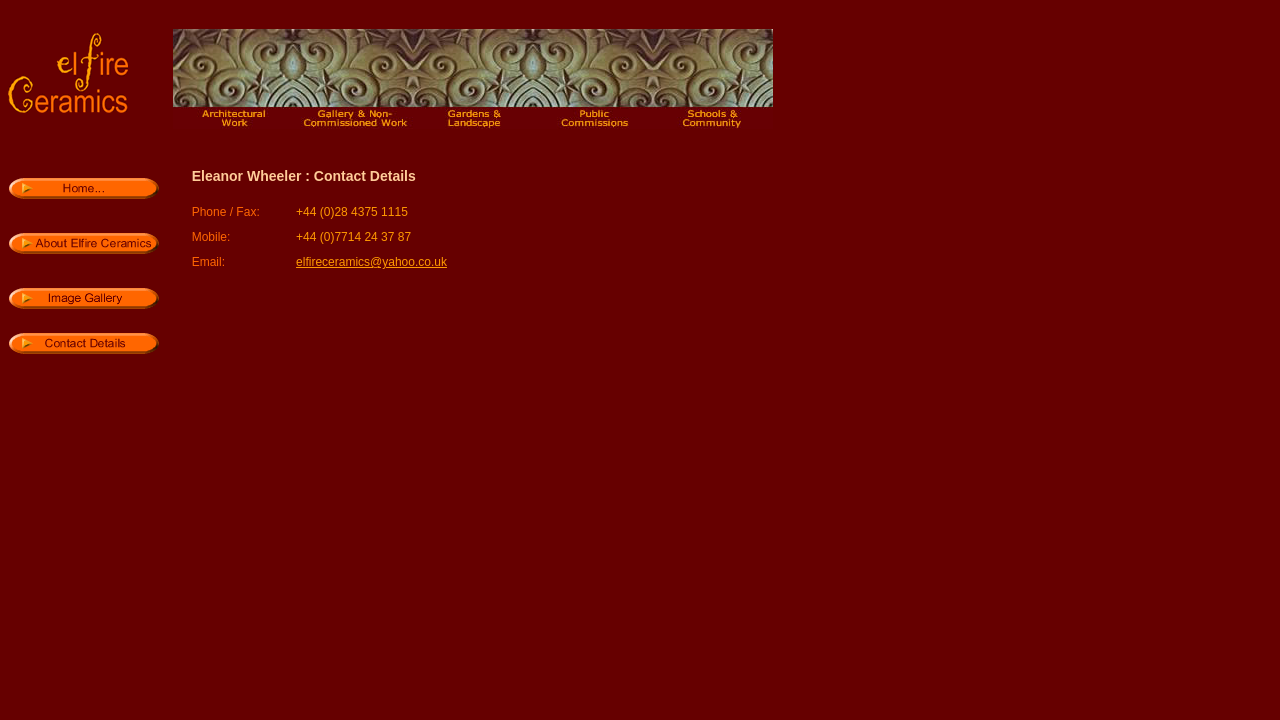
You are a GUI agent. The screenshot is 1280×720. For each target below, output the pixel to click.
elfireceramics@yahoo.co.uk (371, 262)
